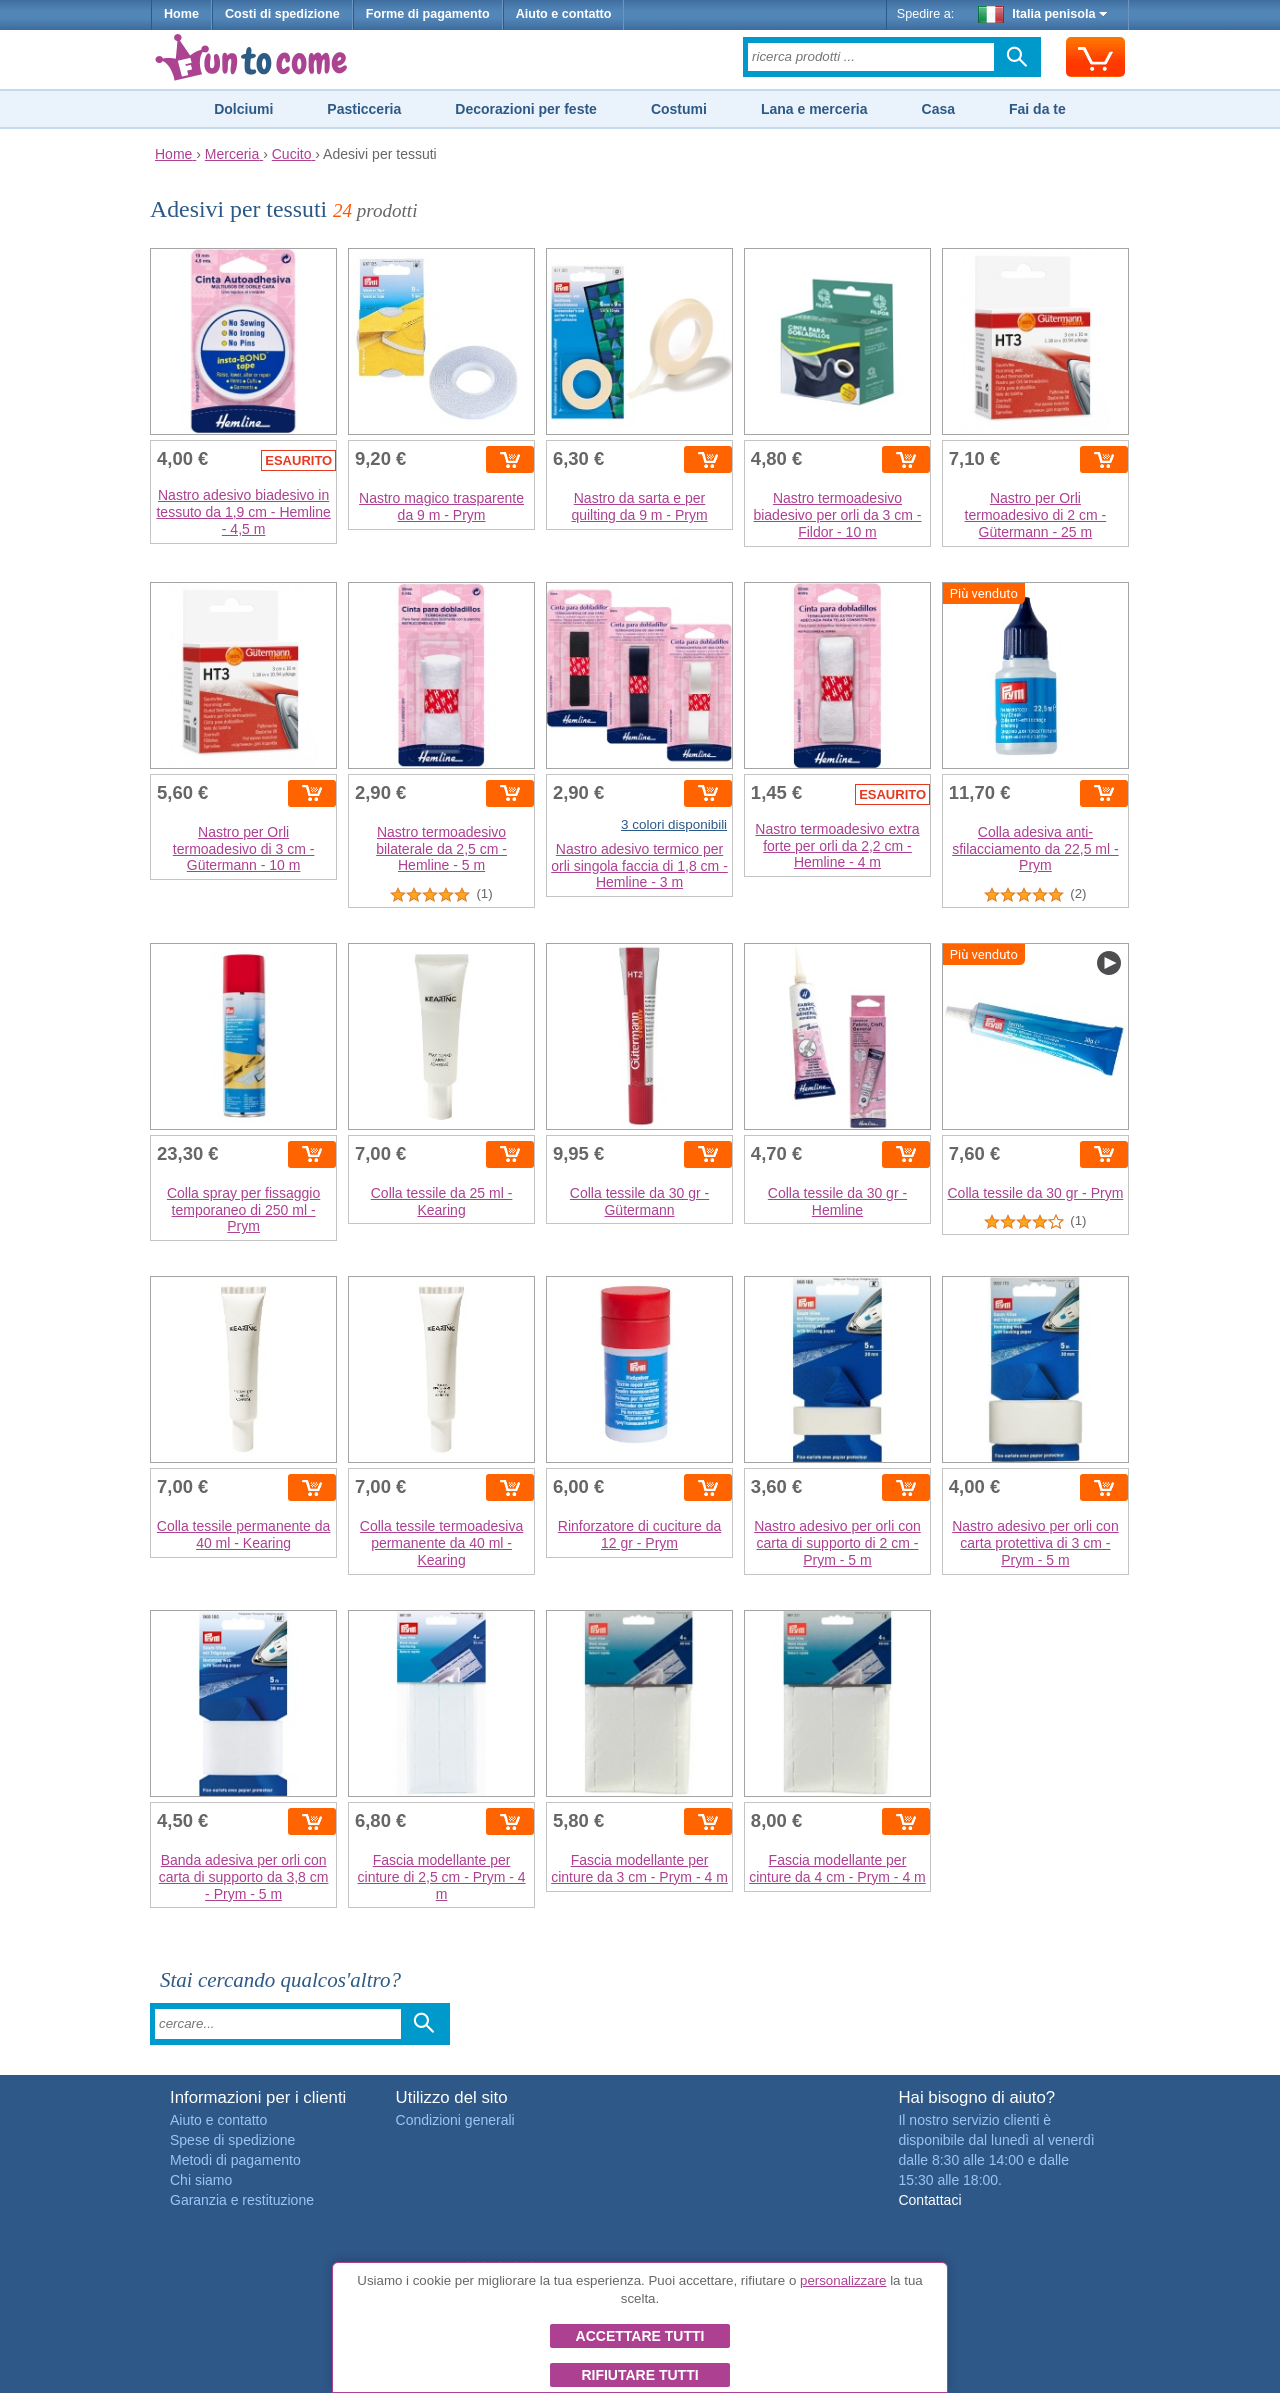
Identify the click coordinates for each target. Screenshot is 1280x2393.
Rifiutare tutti (639, 2375)
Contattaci (929, 2200)
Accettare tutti (640, 2336)
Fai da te (1037, 109)
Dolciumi (243, 109)
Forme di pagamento (428, 14)
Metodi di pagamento (235, 2160)
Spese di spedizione (232, 2140)
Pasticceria (364, 109)
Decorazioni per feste (526, 109)
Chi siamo (201, 2180)
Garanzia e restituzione (242, 2200)
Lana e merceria (814, 109)
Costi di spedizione (282, 14)
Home (181, 14)
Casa (938, 109)
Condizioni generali (455, 2120)
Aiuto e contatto (564, 14)
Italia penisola (1043, 14)
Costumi (679, 109)
